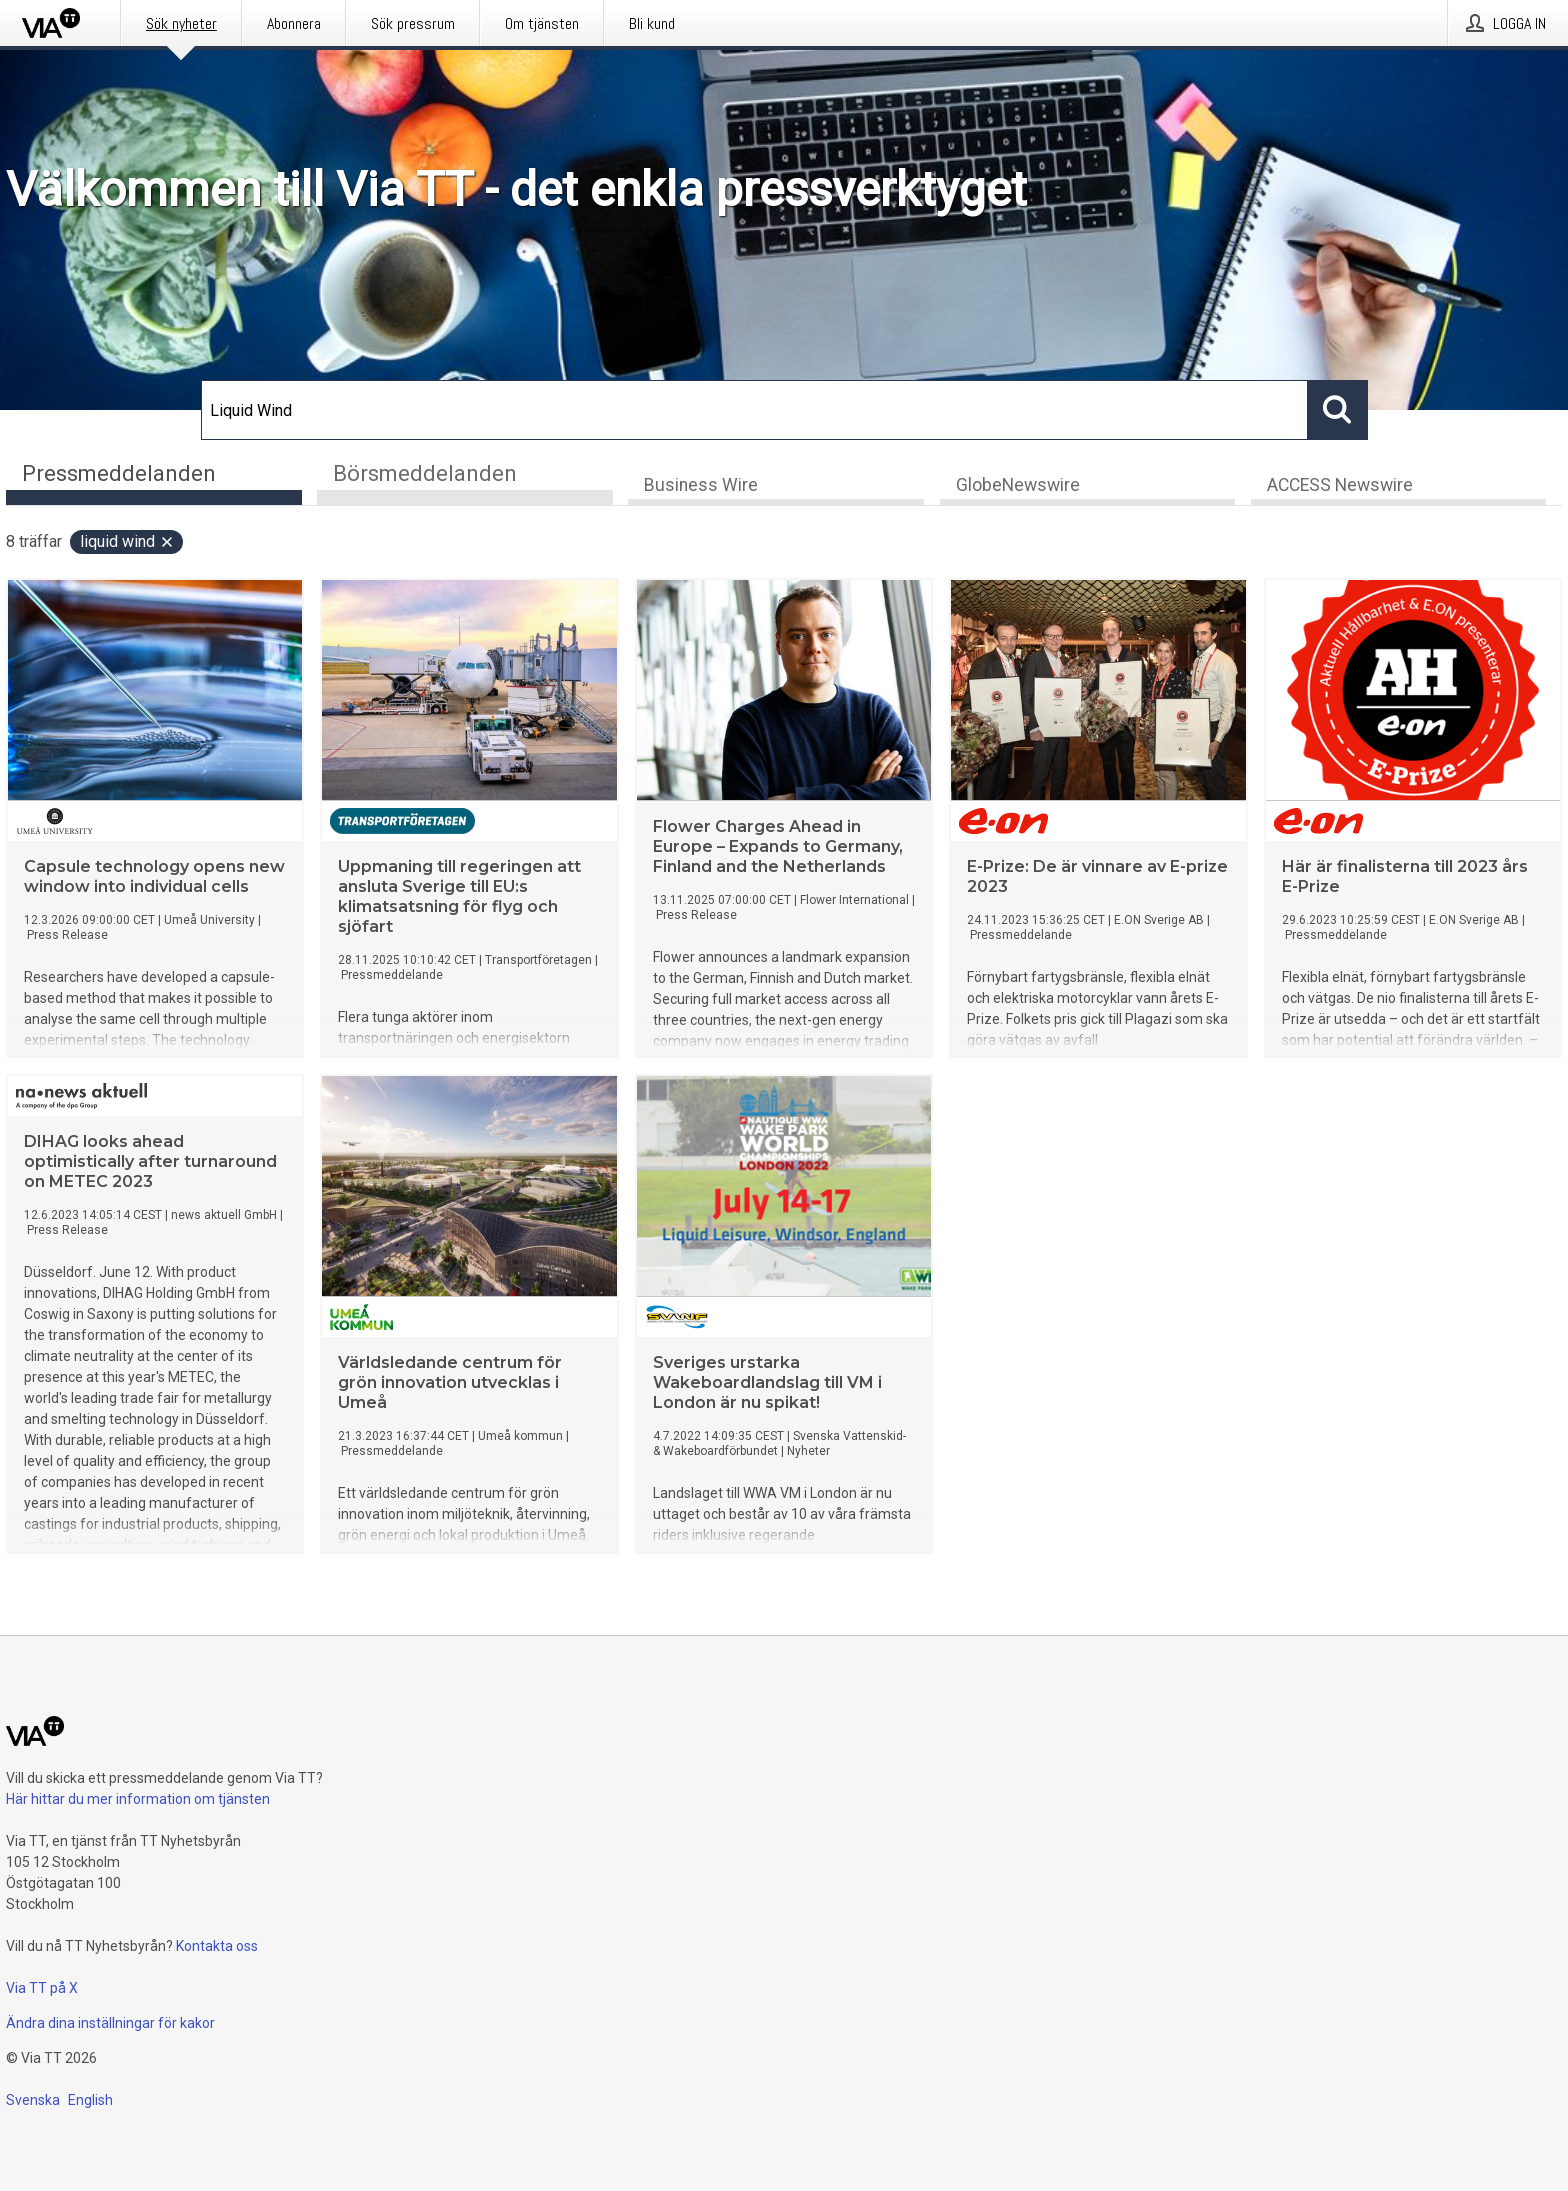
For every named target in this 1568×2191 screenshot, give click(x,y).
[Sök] (754, 410)
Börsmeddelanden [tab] (425, 473)
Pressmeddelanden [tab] (119, 473)
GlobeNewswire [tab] (1018, 486)
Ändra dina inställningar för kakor (110, 2023)
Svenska (33, 2100)
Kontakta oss (217, 1946)
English (90, 2100)
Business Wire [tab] (701, 486)
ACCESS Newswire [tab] (1340, 486)
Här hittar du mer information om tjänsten (138, 1799)
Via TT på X (42, 1988)
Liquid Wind (127, 542)
